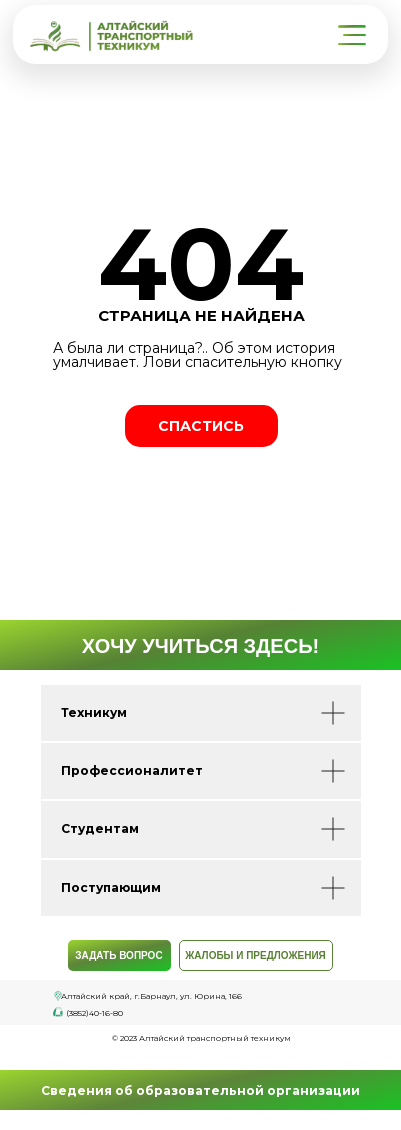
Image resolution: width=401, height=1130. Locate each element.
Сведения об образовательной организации (200, 1090)
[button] (354, 35)
